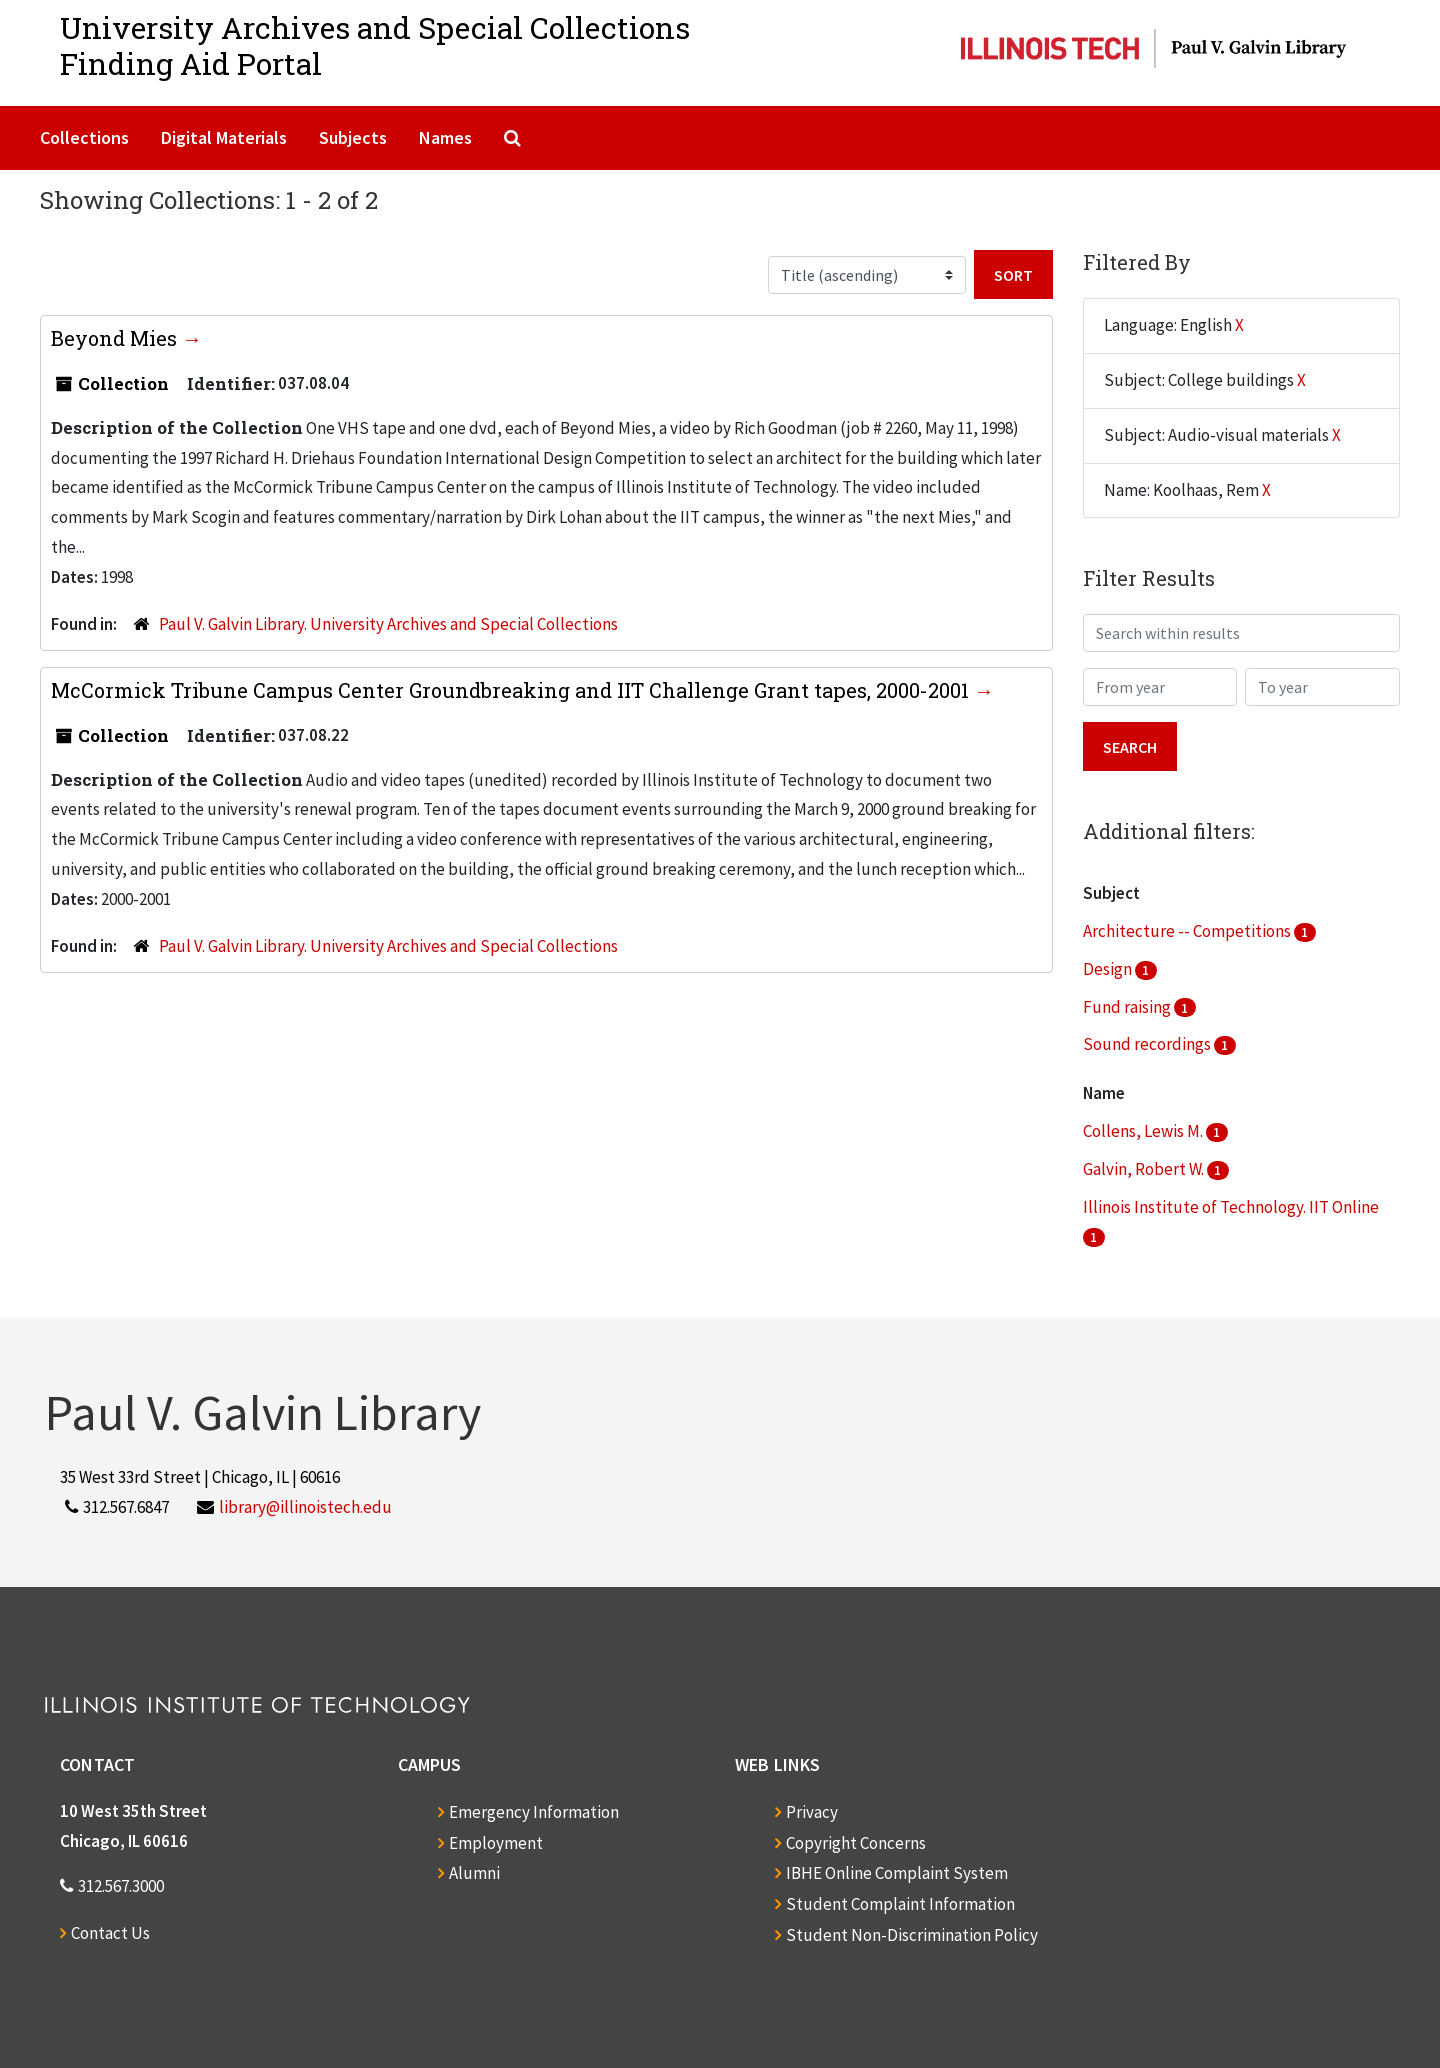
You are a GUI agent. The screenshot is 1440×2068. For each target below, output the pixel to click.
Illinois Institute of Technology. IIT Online (1231, 1207)
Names (445, 137)
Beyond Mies (116, 338)
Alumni (474, 1873)
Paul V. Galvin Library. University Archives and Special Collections (388, 624)
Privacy (812, 1812)
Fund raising (1128, 1007)
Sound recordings (1148, 1044)
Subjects (353, 137)
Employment (496, 1843)
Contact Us (110, 1933)
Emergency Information (534, 1812)
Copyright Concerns (856, 1843)
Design (1109, 969)
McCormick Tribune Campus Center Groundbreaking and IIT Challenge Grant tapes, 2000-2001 (512, 690)
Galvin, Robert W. (1145, 1169)
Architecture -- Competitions (1188, 931)
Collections (84, 137)
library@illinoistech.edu (305, 1507)
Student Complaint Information (900, 1904)
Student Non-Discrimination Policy (912, 1935)
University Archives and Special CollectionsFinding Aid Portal (375, 45)
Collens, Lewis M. (1144, 1131)
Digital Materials (224, 137)
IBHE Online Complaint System (897, 1873)
